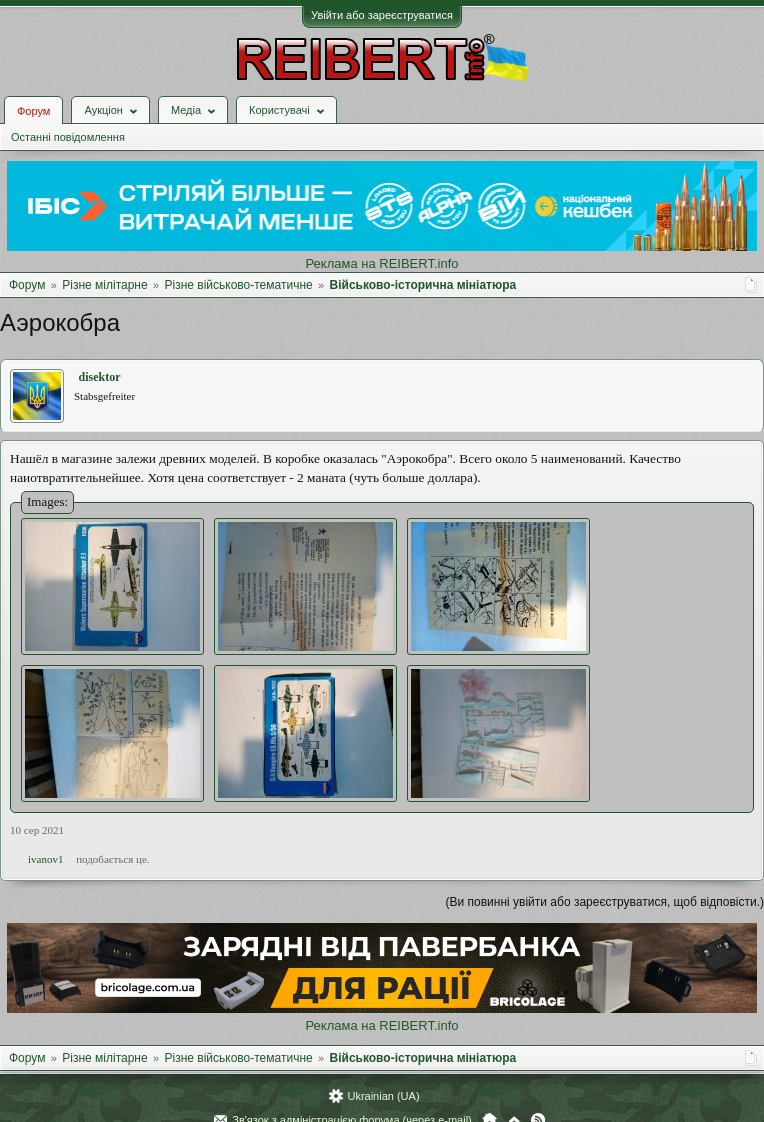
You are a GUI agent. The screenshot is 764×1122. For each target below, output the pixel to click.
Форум (33, 111)
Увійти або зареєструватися (382, 15)
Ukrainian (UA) (383, 1096)
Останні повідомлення (68, 137)
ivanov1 (45, 859)
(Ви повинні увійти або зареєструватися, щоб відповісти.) (605, 902)
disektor (100, 377)
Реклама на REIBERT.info (381, 263)
